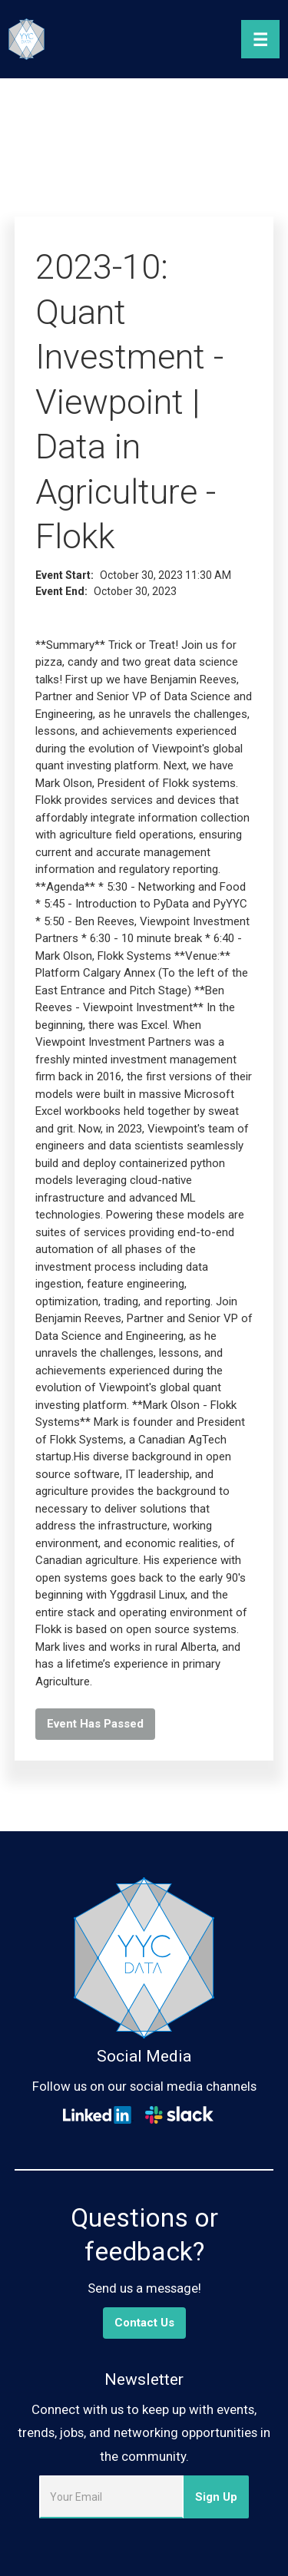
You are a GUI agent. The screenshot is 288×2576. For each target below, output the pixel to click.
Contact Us (144, 2323)
